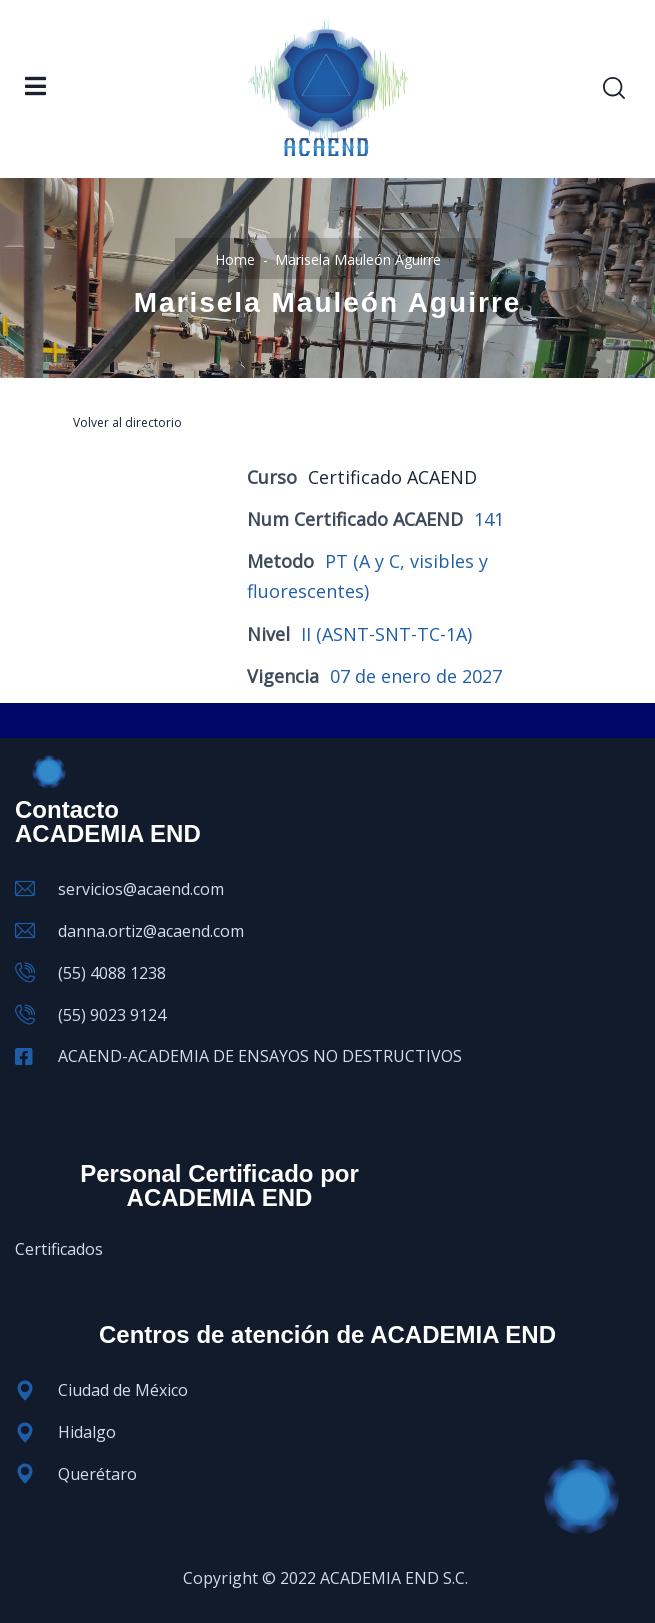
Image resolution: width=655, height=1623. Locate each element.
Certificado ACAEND (392, 477)
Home (235, 259)
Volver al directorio (127, 422)
